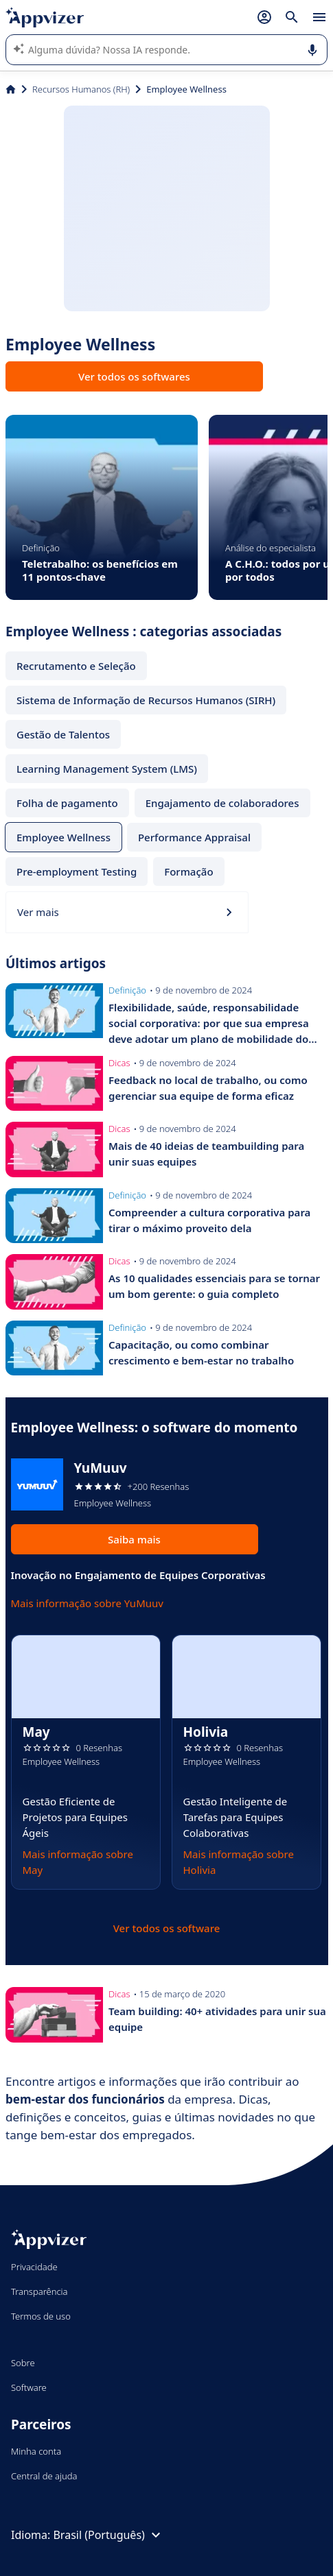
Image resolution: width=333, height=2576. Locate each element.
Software (29, 2387)
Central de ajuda (44, 2476)
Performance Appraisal (194, 837)
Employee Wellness (63, 837)
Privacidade (34, 2267)
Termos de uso (41, 2316)
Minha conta (36, 2451)
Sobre (23, 2363)
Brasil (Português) (108, 2535)
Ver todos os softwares (134, 376)
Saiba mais (134, 1539)
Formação (188, 871)
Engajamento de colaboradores (222, 803)
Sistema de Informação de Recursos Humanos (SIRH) (145, 700)
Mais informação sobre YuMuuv (87, 1603)
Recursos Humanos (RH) (81, 89)
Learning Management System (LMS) (106, 768)
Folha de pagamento (67, 803)
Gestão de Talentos (63, 734)
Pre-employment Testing (76, 871)
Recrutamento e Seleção (76, 666)
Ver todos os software (166, 1928)
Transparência (39, 2291)
